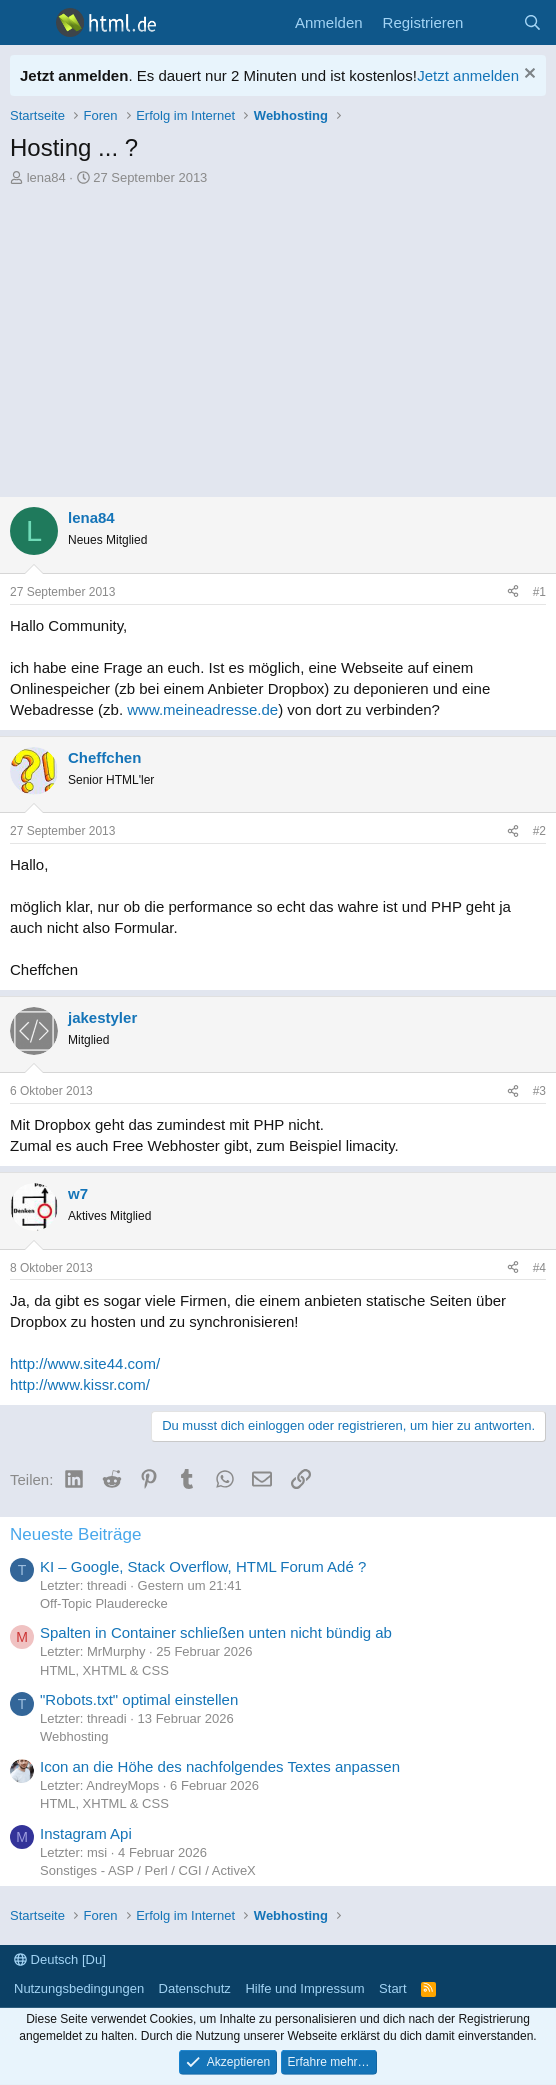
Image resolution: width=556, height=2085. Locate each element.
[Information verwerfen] (527, 75)
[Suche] (532, 22)
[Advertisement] (278, 337)
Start (392, 1988)
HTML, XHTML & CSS (104, 1670)
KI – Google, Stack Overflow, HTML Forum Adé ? (203, 1566)
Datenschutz (195, 1988)
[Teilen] (513, 592)
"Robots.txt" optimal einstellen (139, 1699)
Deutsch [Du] (60, 1959)
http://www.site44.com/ (85, 1363)
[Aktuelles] (492, 22)
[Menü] (27, 23)
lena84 (46, 177)
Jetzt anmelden (468, 75)
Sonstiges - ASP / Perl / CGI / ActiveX (148, 1870)
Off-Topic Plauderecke (104, 1603)
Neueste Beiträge (75, 1534)
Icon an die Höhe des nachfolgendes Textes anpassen (220, 1766)
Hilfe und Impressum (304, 1988)
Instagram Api (86, 1833)
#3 (539, 1091)
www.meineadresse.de (202, 709)
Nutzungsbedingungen (79, 1988)
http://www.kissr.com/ (80, 1384)
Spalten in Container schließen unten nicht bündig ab (216, 1632)
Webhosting (74, 1736)
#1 (539, 592)
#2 (539, 831)
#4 (539, 1268)
